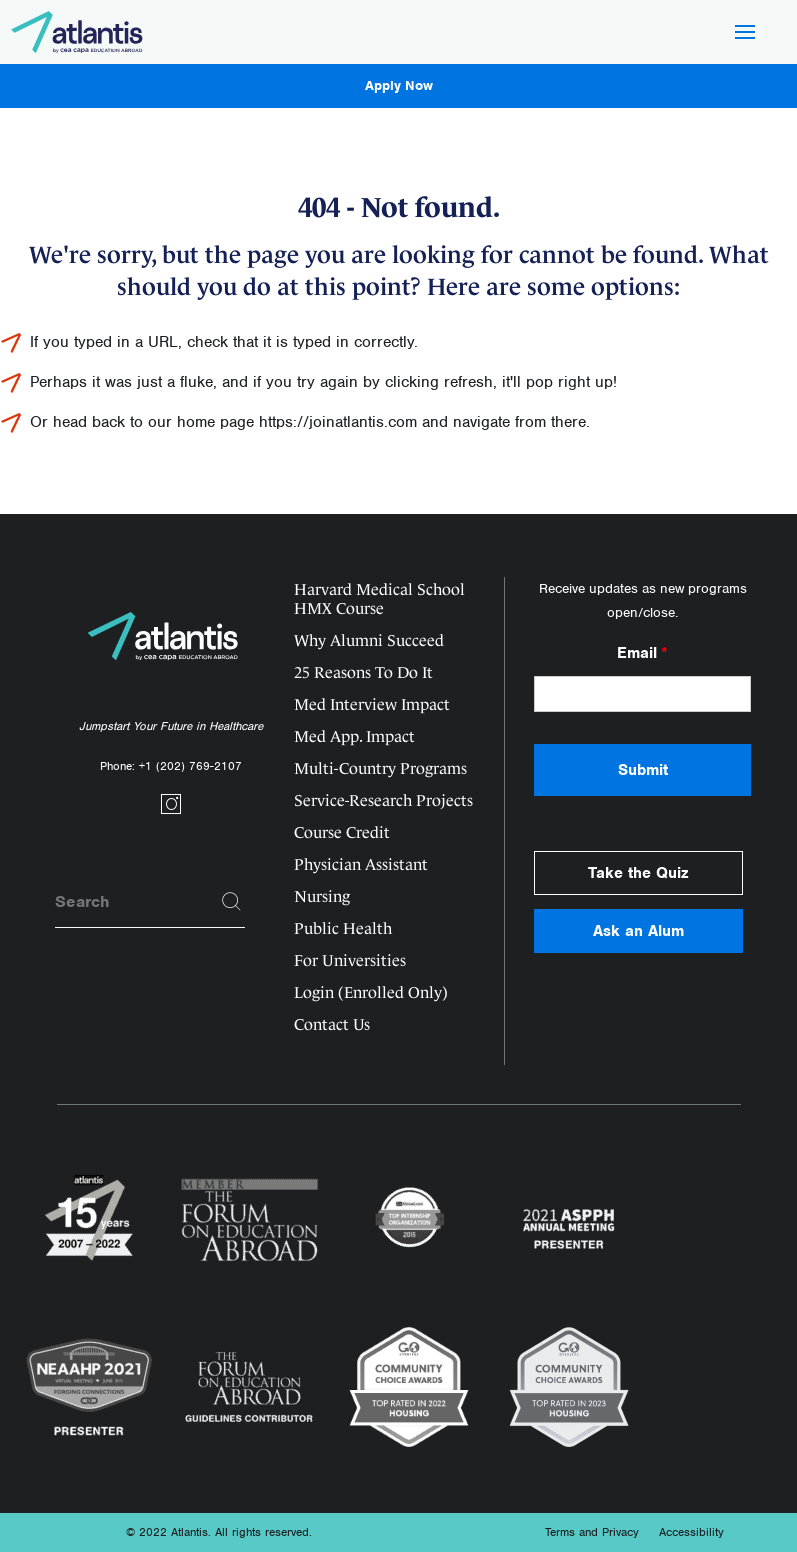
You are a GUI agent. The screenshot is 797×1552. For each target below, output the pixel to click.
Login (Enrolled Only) (371, 992)
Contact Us (332, 1024)
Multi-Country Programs (380, 768)
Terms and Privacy (592, 1532)
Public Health (343, 928)
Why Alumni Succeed (369, 640)
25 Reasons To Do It (363, 672)
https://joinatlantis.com (338, 422)
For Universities (350, 960)
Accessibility (691, 1532)
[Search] (232, 902)
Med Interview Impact (372, 704)
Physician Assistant (361, 864)
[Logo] (78, 32)
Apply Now (399, 85)
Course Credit (342, 832)
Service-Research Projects (383, 800)
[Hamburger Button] (745, 34)
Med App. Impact (354, 736)
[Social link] (171, 811)
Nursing (322, 896)
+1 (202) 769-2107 (190, 766)
